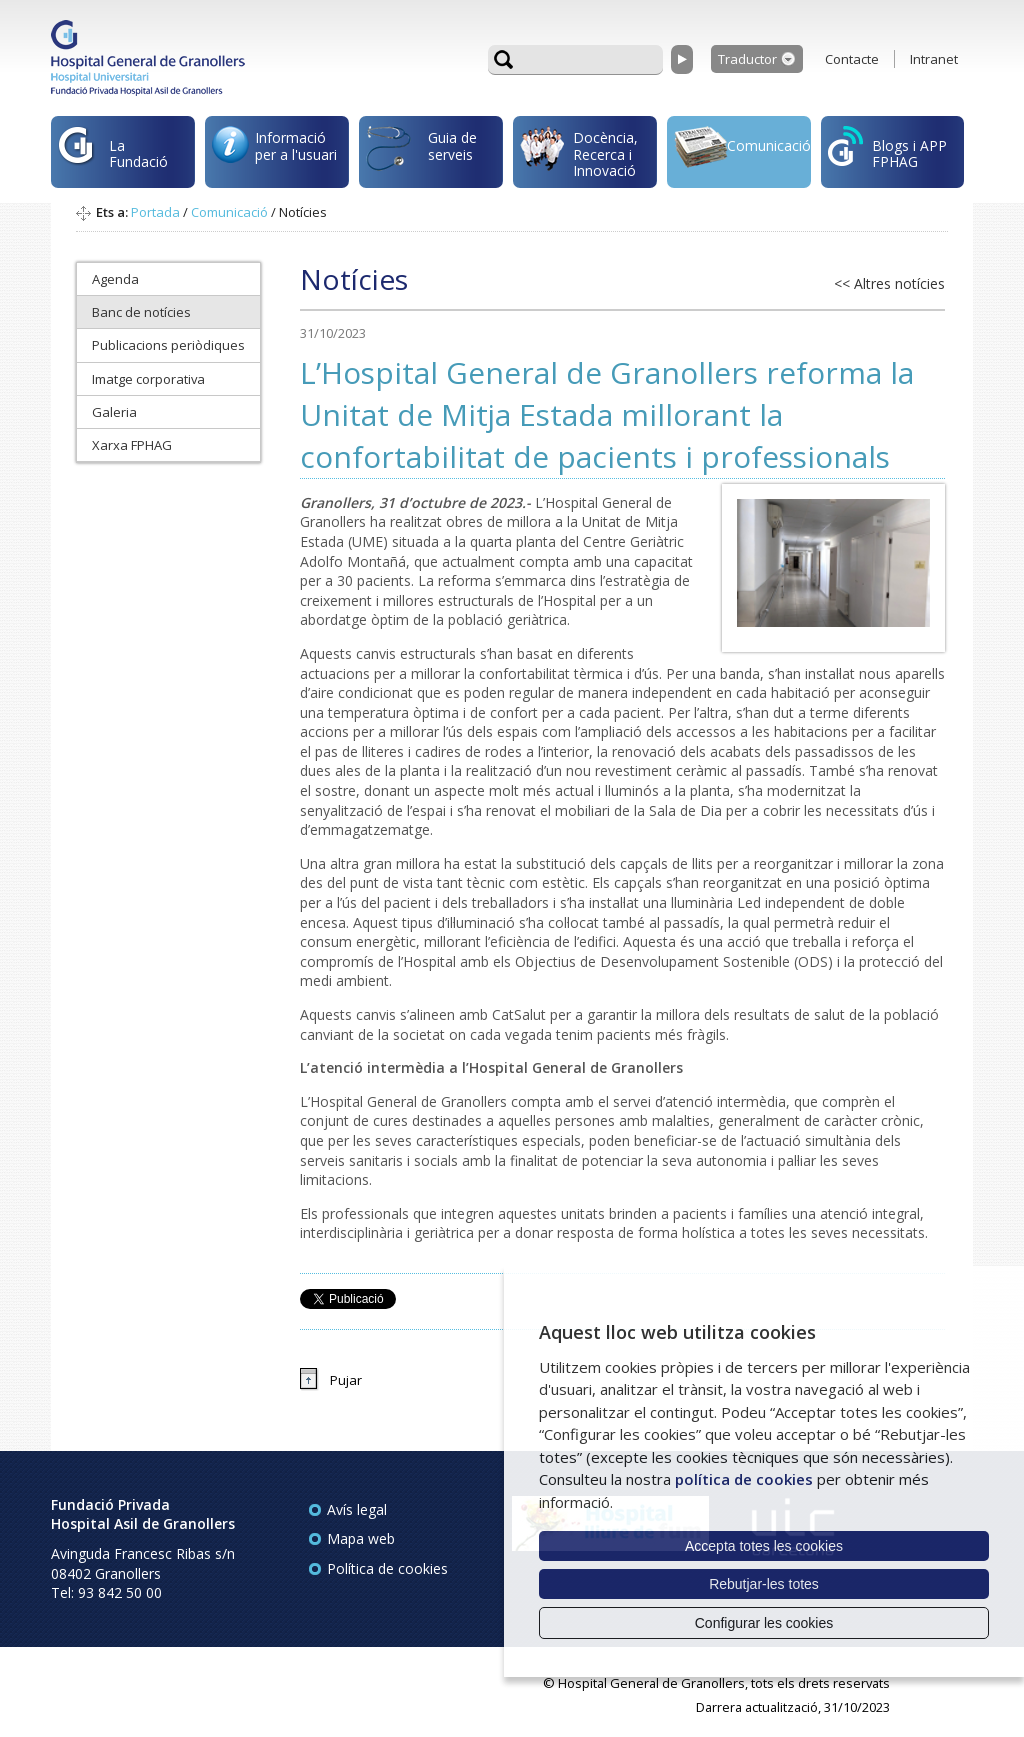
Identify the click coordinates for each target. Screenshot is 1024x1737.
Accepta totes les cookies (764, 1546)
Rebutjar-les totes (764, 1584)
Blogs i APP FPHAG (888, 148)
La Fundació (113, 156)
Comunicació (742, 149)
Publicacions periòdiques (168, 345)
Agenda (115, 279)
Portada (155, 212)
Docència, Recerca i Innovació (579, 154)
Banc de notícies (141, 312)
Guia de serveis (421, 157)
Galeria (114, 412)
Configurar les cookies (764, 1623)
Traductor (747, 59)
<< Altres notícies (889, 283)
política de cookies (744, 1479)
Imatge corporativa (148, 379)
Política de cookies (387, 1568)
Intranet (934, 59)
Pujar (346, 1380)
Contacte (852, 59)
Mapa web (361, 1538)
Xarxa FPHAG (132, 445)
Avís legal (357, 1509)
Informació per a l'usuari (274, 151)
